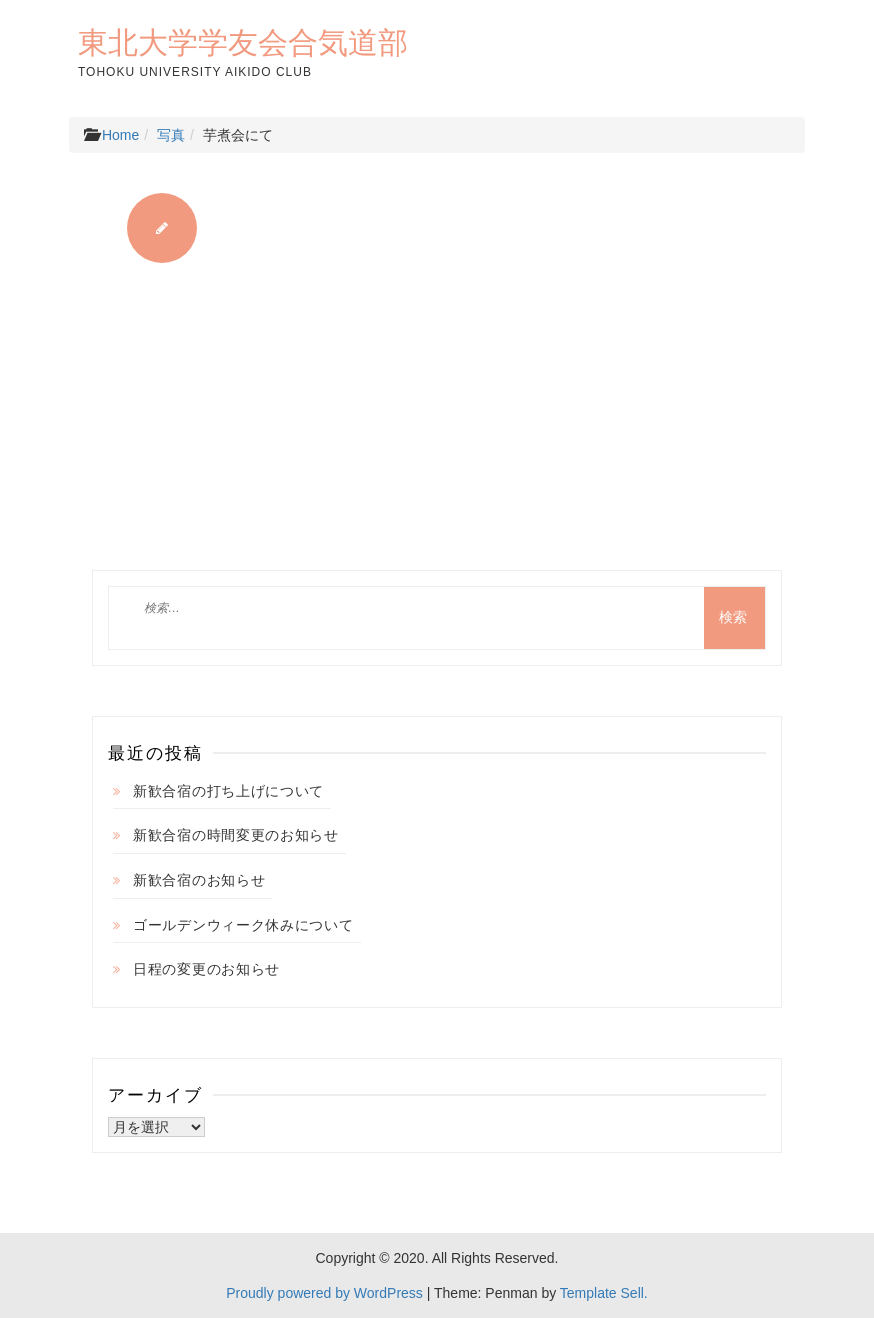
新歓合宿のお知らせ (199, 880)
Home (120, 135)
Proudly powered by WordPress (324, 1293)
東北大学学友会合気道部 (243, 42)
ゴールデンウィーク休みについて (243, 925)
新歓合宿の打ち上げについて (228, 791)
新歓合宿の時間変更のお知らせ (236, 835)
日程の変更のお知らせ (206, 969)
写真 (171, 135)
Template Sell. (604, 1293)
